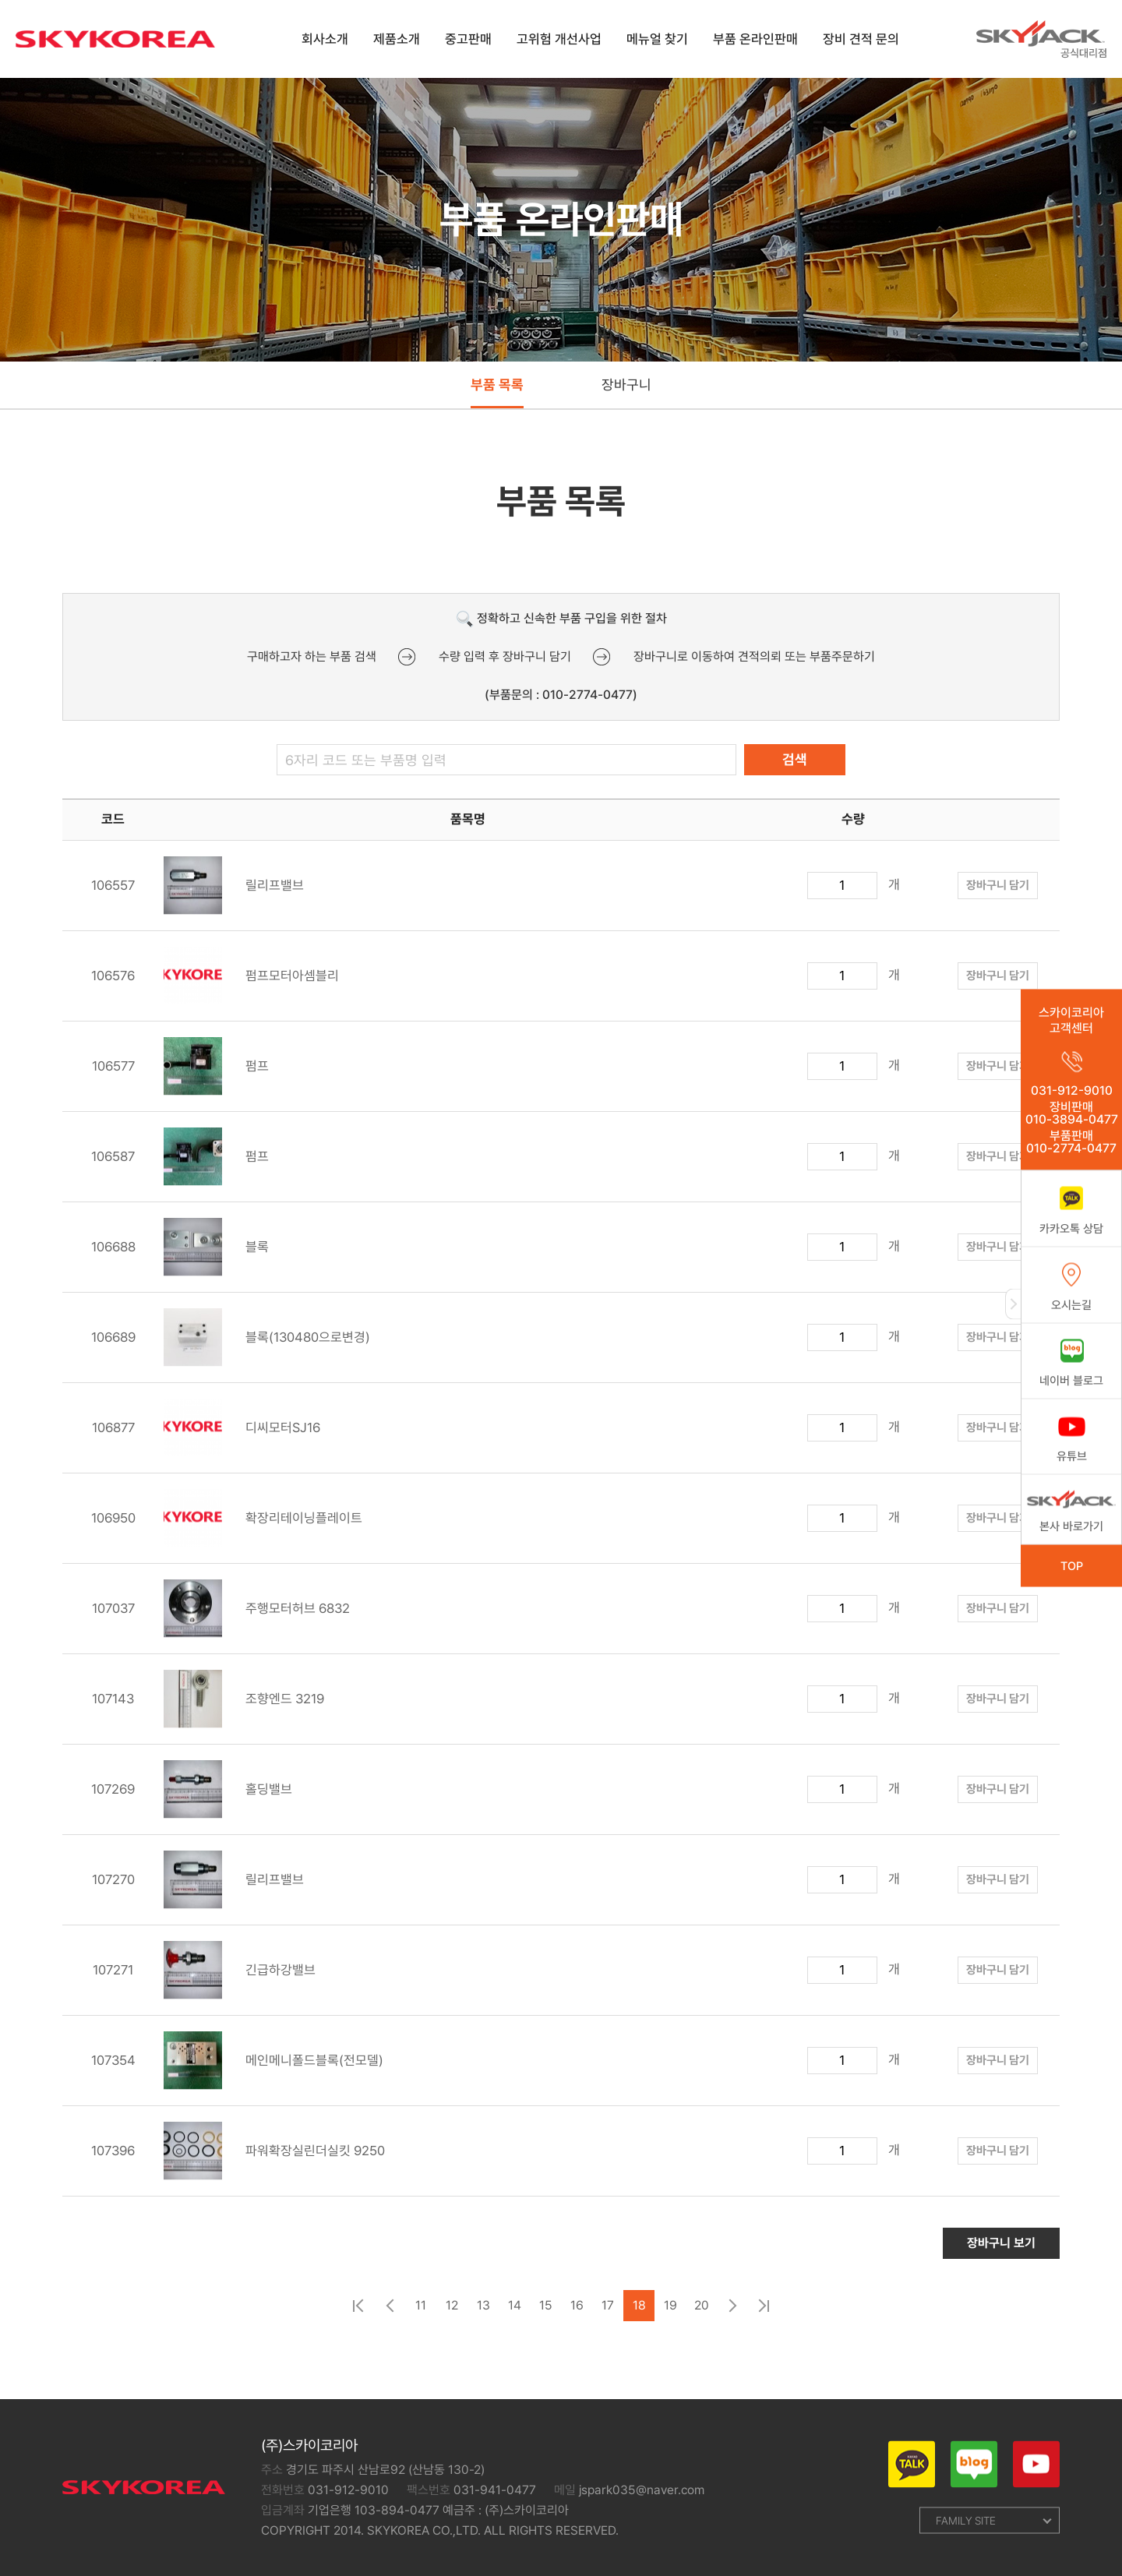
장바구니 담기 (997, 894)
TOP (1071, 1566)
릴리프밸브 (234, 895)
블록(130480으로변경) (267, 1347)
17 (608, 2314)
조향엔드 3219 (244, 1708)
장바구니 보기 (1001, 2252)
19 (670, 2314)
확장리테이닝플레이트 (263, 1527)
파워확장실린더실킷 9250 (274, 2160)
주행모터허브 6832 (257, 1618)
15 (545, 2314)
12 (452, 2314)
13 (483, 2314)
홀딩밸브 (228, 1799)
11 (420, 2314)
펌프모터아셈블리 (251, 985)
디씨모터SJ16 (242, 1437)
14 (514, 2314)
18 (639, 2314)
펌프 (216, 1075)
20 (701, 2314)
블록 (216, 1256)
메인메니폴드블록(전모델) (273, 2070)
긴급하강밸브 (240, 1979)
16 (577, 2314)
